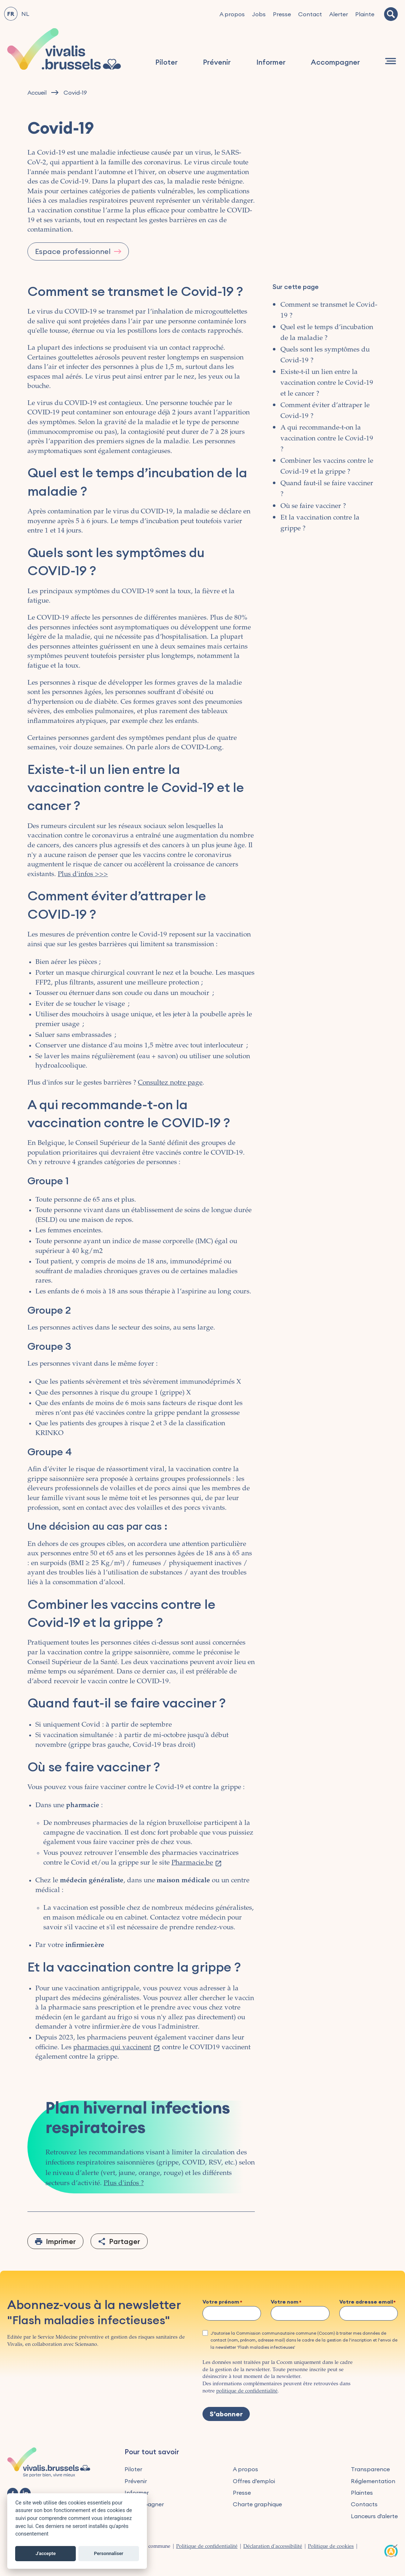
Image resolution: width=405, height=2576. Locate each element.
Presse (282, 14)
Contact (310, 14)
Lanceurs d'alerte (374, 2516)
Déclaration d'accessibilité (272, 2546)
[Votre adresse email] (368, 2313)
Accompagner (335, 61)
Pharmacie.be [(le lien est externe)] (196, 1863)
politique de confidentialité (247, 2391)
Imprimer (61, 2241)
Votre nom (285, 2302)
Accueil (37, 92)
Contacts (364, 2504)
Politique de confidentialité (207, 2546)
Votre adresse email (366, 2302)
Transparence (370, 2469)
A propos (232, 14)
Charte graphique (257, 2504)
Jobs (259, 14)
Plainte (364, 14)
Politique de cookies (331, 2546)
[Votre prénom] (231, 2313)
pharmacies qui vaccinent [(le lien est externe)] (116, 2047)
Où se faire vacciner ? (313, 506)
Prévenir (217, 61)
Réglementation (373, 2481)
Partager (124, 2241)
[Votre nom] (300, 2313)
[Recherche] (391, 14)
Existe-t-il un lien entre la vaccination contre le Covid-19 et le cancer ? (326, 383)
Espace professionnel (72, 251)
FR (10, 13)
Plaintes (362, 2492)
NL (25, 13)
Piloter (166, 61)
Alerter (338, 14)
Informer (271, 61)
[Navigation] (390, 61)
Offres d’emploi (254, 2481)
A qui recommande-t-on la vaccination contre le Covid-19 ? (326, 439)
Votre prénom (220, 2302)
